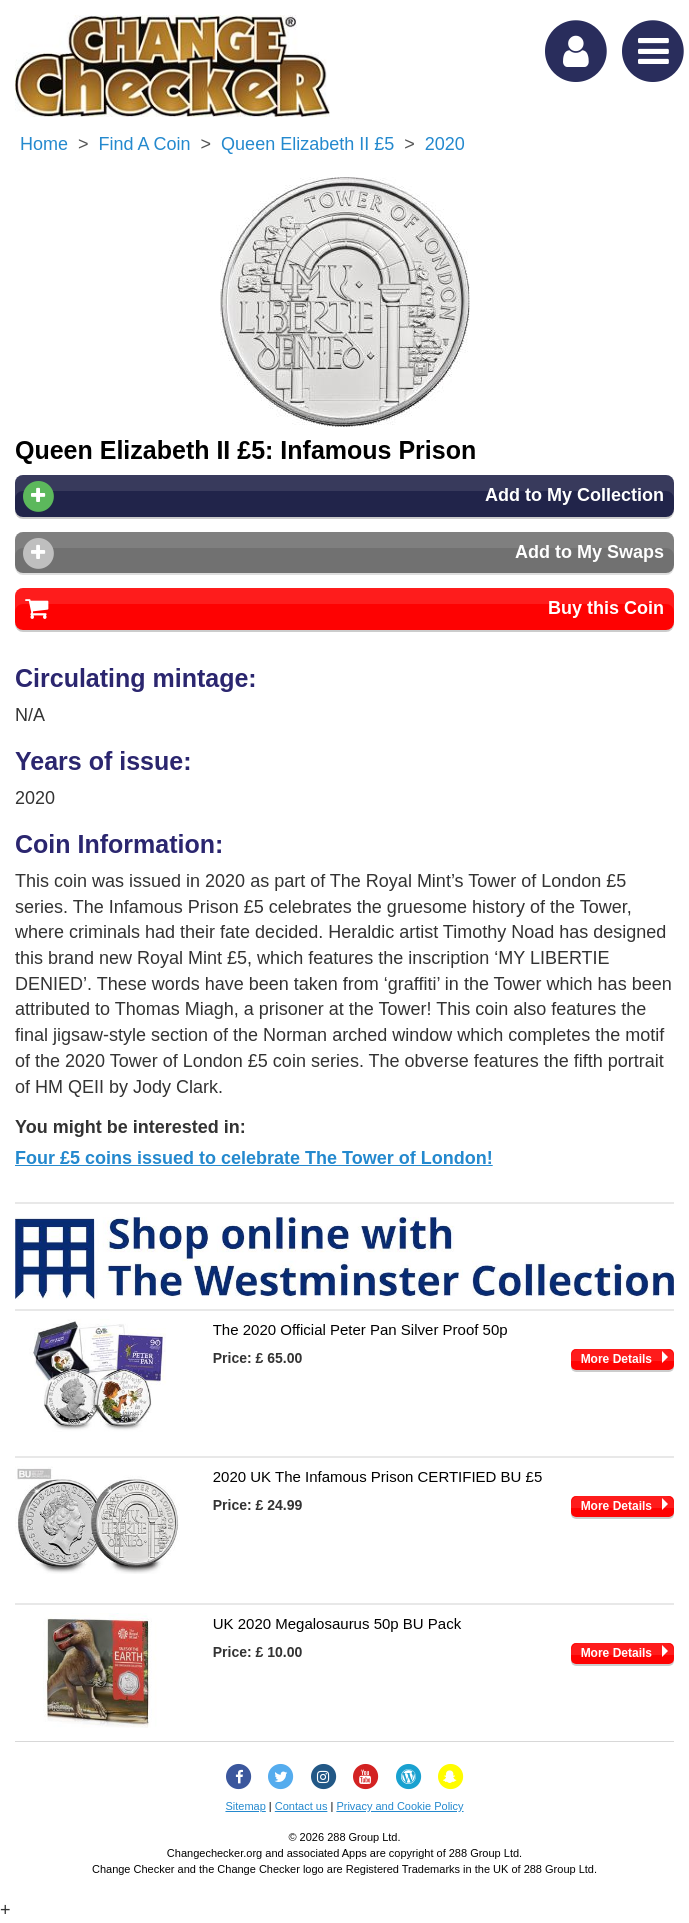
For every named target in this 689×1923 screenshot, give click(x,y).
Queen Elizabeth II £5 (307, 144)
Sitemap (245, 1806)
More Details (616, 1359)
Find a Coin (145, 144)
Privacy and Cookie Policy (399, 1806)
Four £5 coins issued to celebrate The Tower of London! (254, 1158)
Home (44, 144)
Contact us (301, 1806)
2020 (445, 144)
